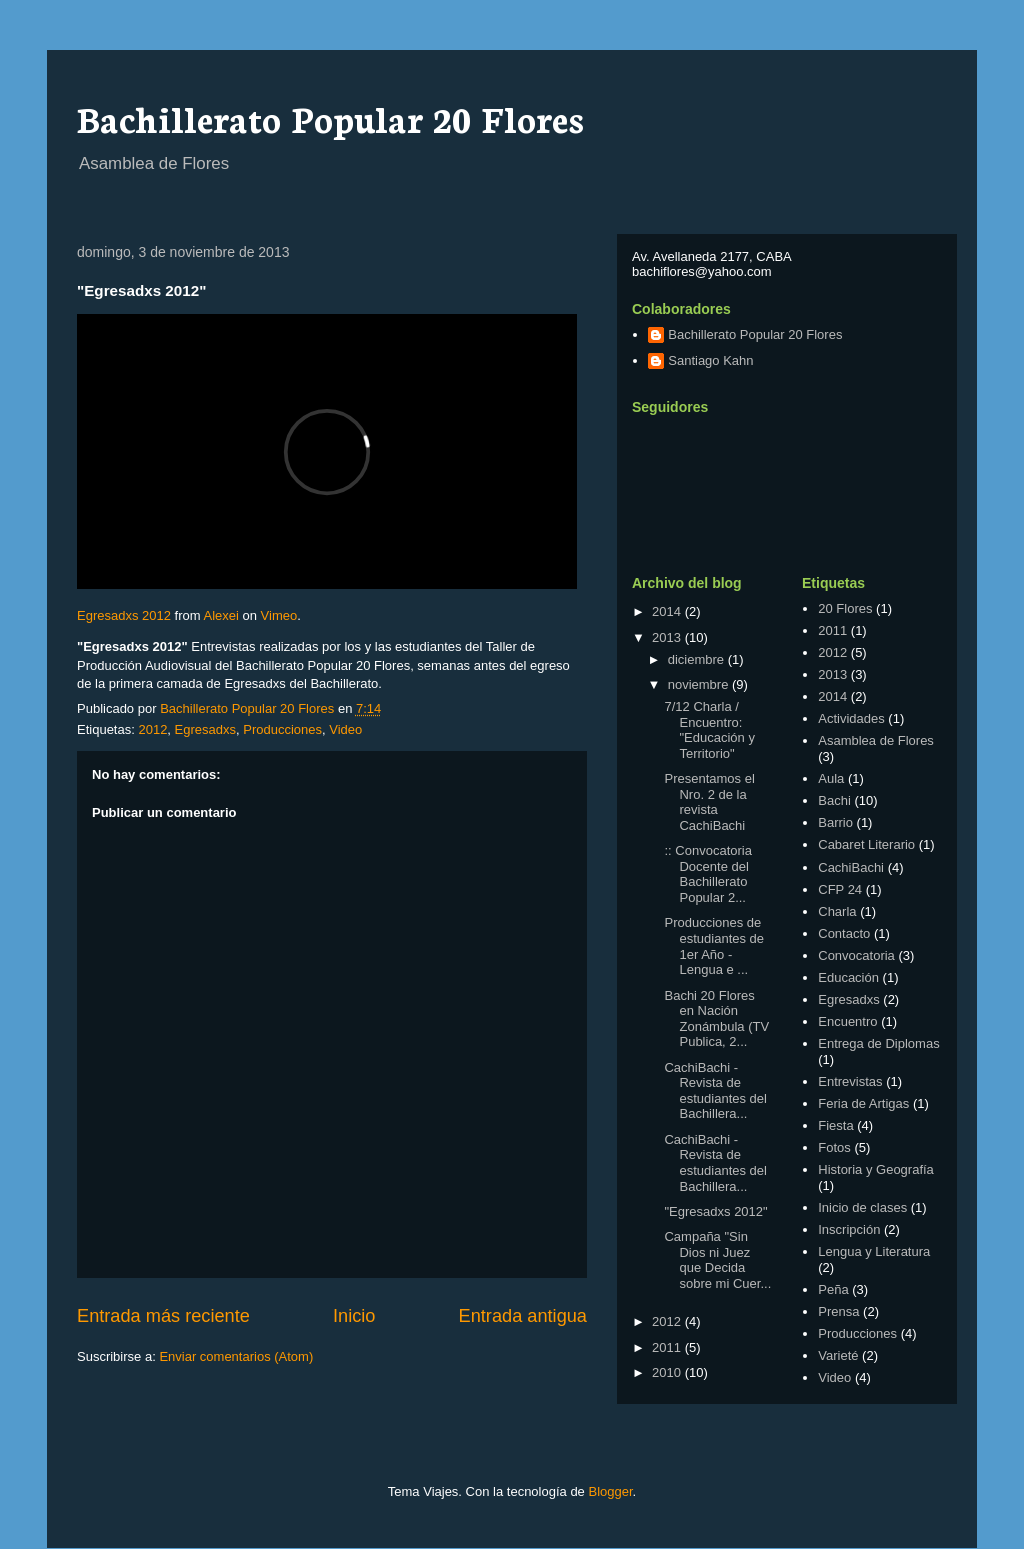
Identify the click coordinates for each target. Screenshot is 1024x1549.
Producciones (282, 729)
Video (345, 729)
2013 (668, 637)
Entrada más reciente (163, 1316)
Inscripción (849, 1229)
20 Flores (845, 608)
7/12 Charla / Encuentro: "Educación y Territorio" (709, 730)
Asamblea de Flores (876, 740)
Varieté (838, 1355)
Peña (833, 1289)
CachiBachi (851, 867)
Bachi (834, 800)
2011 (668, 1347)
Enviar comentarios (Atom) (236, 1356)
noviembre (700, 684)
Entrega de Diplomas (878, 1043)
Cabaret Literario (866, 844)
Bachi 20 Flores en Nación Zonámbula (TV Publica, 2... (716, 1019)
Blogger (610, 1491)
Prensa (838, 1311)
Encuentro (847, 1021)
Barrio (835, 822)
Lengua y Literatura (874, 1251)
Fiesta (835, 1125)
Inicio (354, 1316)
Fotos (834, 1147)
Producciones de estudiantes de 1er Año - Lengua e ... (714, 946)
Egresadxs (205, 729)
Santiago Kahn (710, 360)
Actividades (851, 718)
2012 (152, 729)
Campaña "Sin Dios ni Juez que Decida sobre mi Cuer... (717, 1260)
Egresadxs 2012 (124, 615)
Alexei (220, 615)
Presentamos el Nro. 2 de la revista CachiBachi (709, 802)
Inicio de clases (862, 1207)
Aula (831, 778)
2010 (668, 1372)
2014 (668, 611)
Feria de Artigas (863, 1103)
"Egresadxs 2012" (715, 1211)
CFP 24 (840, 889)
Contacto (844, 933)
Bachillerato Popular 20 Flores (330, 117)
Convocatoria (856, 955)
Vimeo (279, 615)
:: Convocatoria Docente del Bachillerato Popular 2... (707, 874)
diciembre (698, 659)
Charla (837, 911)
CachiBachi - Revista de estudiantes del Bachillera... (715, 1091)
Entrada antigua (523, 1316)
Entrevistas (850, 1081)
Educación (848, 977)
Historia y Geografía (876, 1169)
